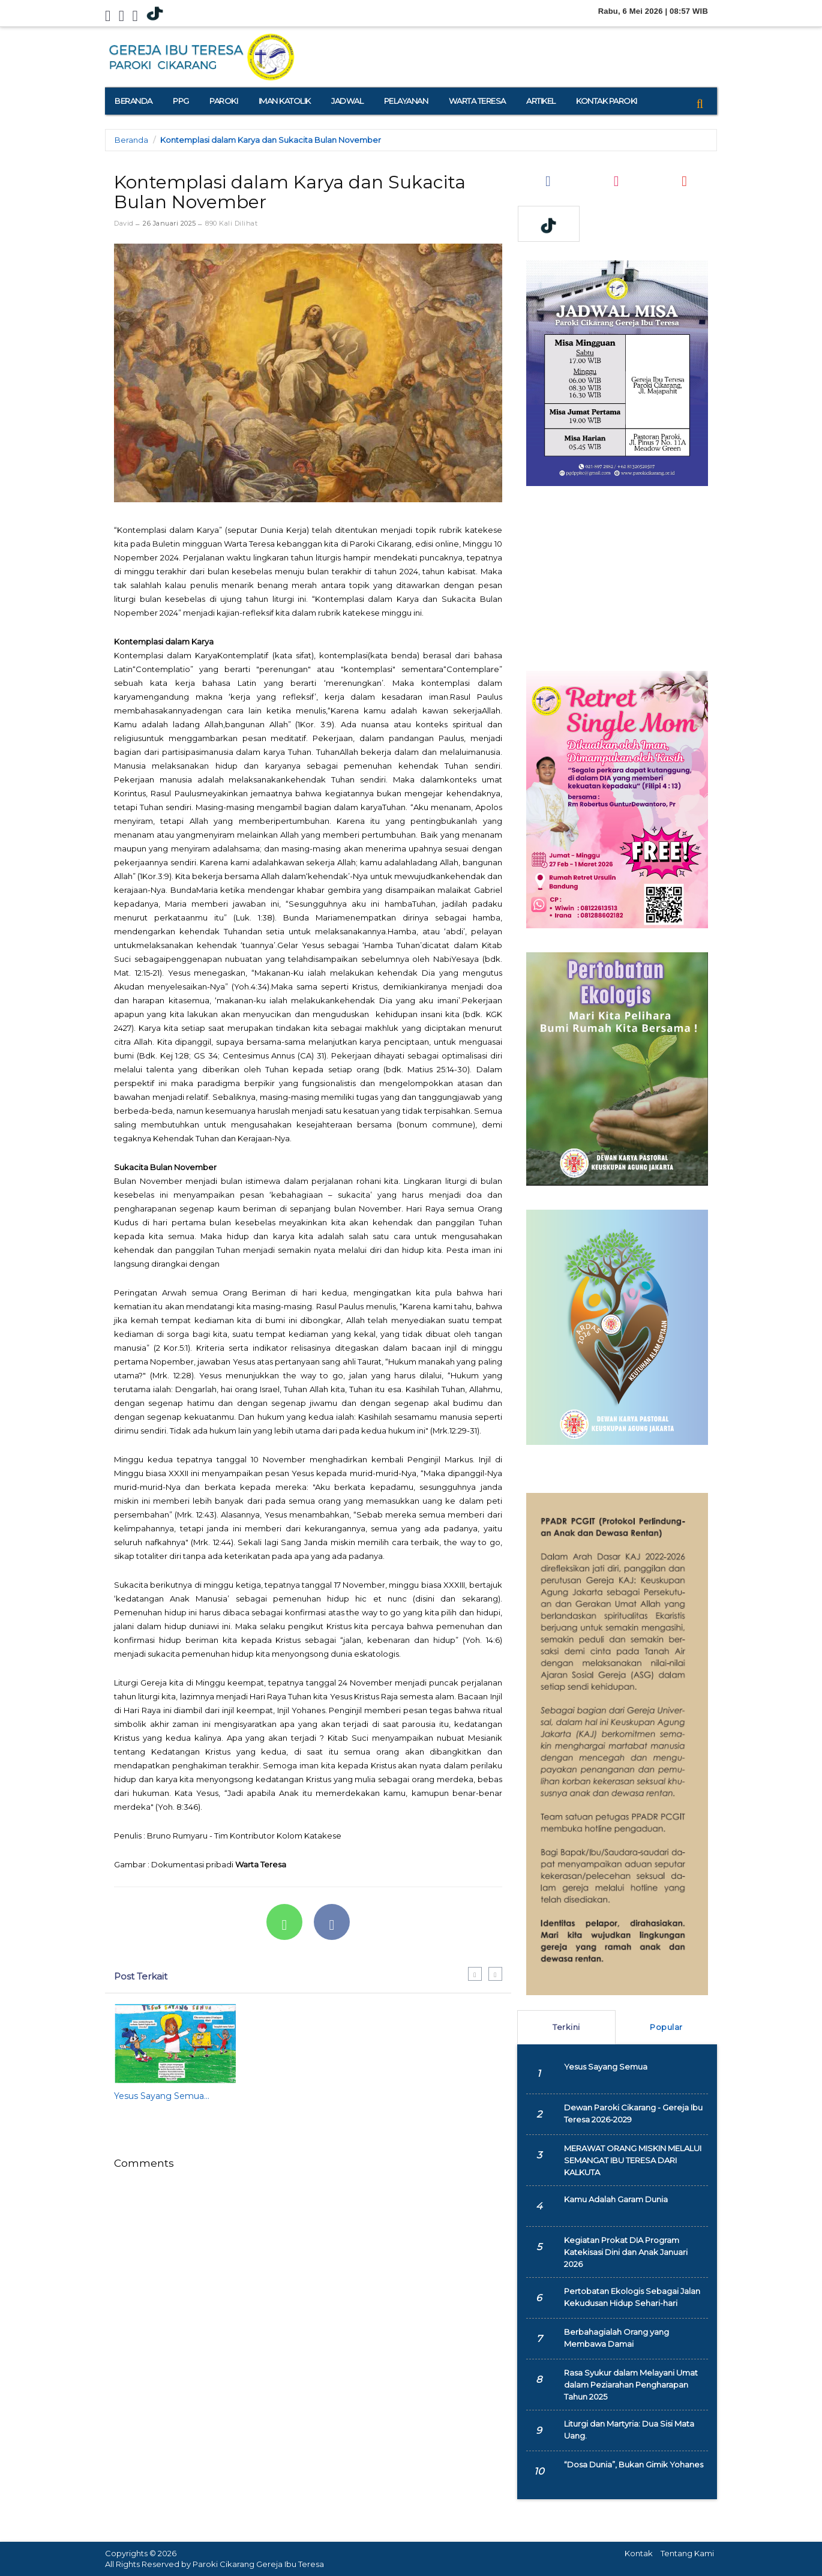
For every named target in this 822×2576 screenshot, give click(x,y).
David (124, 223)
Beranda (131, 140)
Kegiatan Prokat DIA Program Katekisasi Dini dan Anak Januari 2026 (626, 2252)
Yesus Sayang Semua (605, 2066)
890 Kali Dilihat (231, 223)
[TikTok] (155, 13)
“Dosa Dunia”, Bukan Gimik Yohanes (633, 2464)
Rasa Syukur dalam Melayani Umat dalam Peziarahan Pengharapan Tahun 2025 (631, 2384)
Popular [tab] (666, 2027)
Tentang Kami (687, 2553)
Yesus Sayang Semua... (161, 2096)
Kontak (639, 2553)
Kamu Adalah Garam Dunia (616, 2199)
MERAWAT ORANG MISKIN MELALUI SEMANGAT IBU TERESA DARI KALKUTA (632, 2160)
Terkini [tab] (566, 2027)
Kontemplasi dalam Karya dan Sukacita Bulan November (270, 140)
